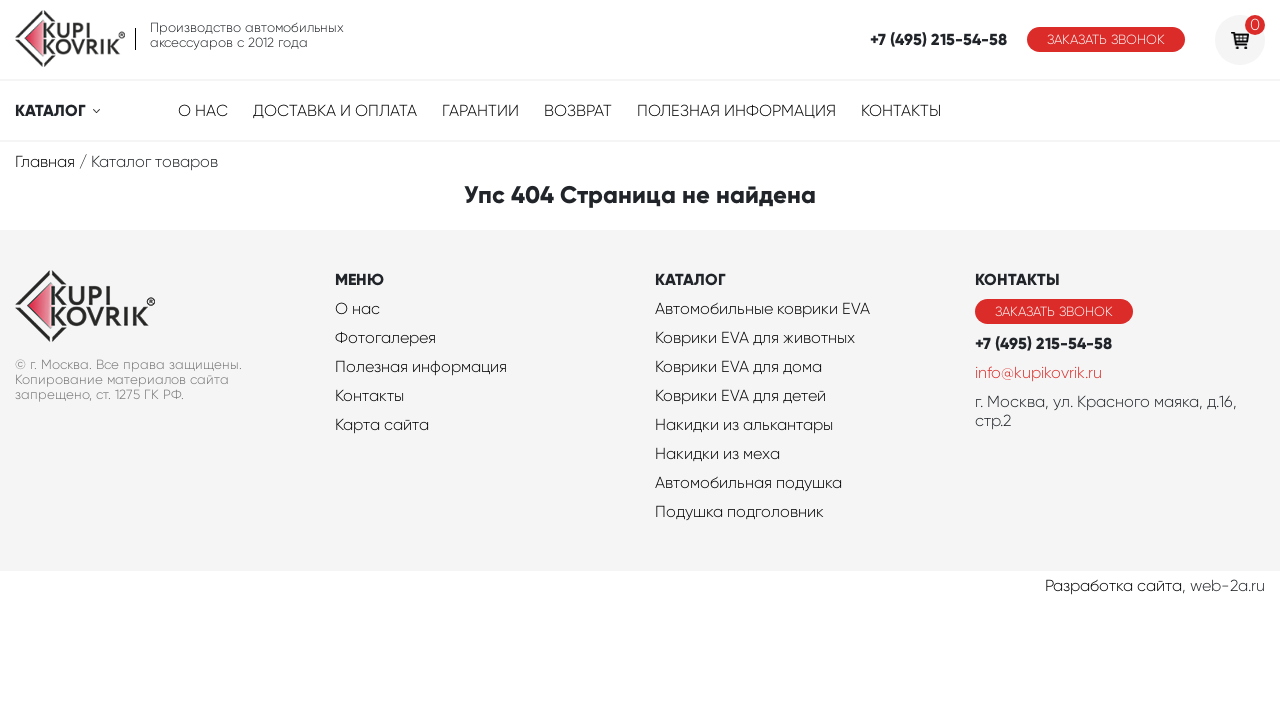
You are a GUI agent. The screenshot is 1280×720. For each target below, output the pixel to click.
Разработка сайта (1113, 585)
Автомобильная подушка (748, 482)
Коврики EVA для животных (755, 337)
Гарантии (480, 110)
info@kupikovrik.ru (1038, 372)
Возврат (578, 110)
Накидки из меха (717, 453)
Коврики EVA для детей (740, 395)
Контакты (901, 110)
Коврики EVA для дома (738, 366)
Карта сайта (382, 424)
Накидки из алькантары (744, 424)
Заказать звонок (1106, 39)
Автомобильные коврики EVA (762, 308)
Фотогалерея (385, 337)
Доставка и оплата (335, 110)
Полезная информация (736, 110)
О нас (203, 110)
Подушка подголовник (739, 511)
